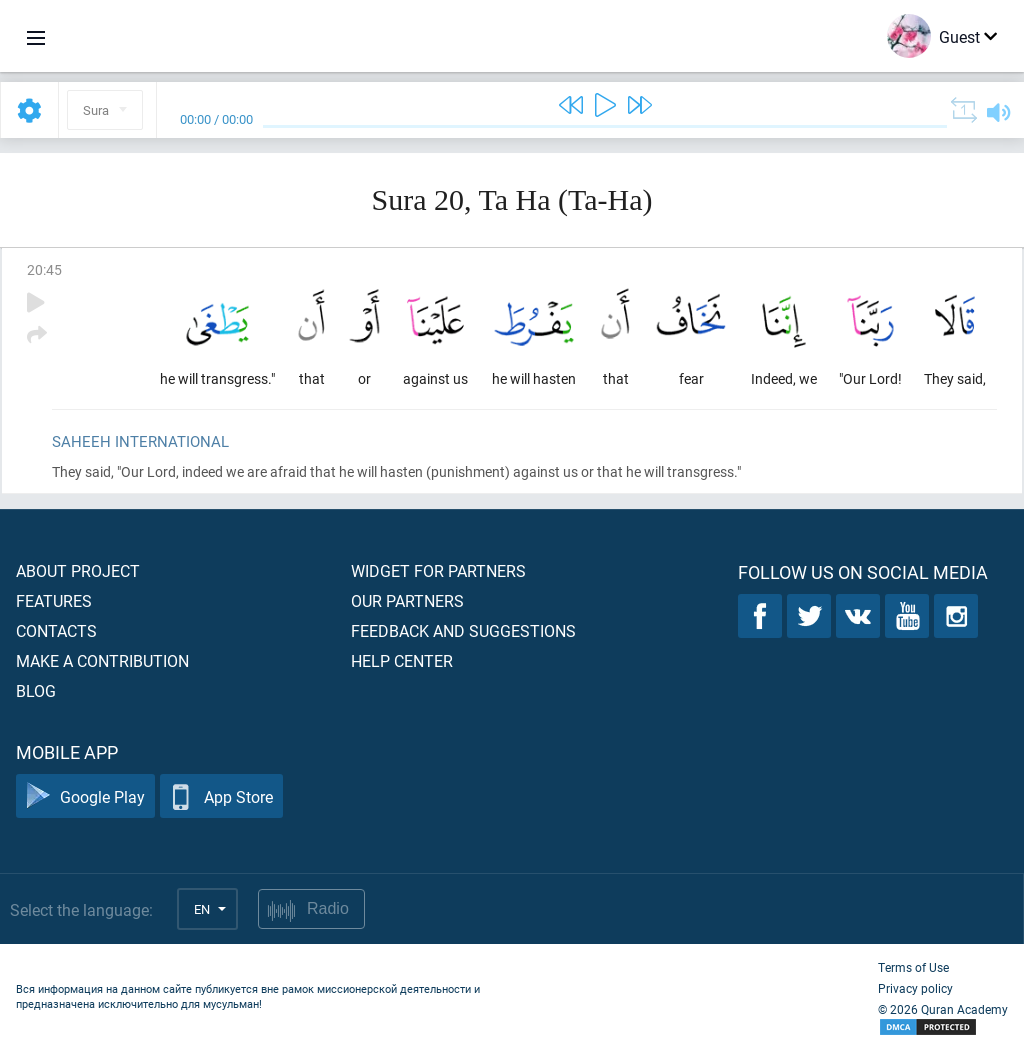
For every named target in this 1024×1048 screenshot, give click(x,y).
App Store (221, 796)
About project (78, 570)
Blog (36, 690)
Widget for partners (438, 570)
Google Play (85, 796)
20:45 (44, 269)
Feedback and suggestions (463, 630)
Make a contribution (102, 660)
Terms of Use (913, 967)
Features (54, 600)
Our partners (407, 600)
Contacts (56, 630)
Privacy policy (915, 988)
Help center (402, 660)
